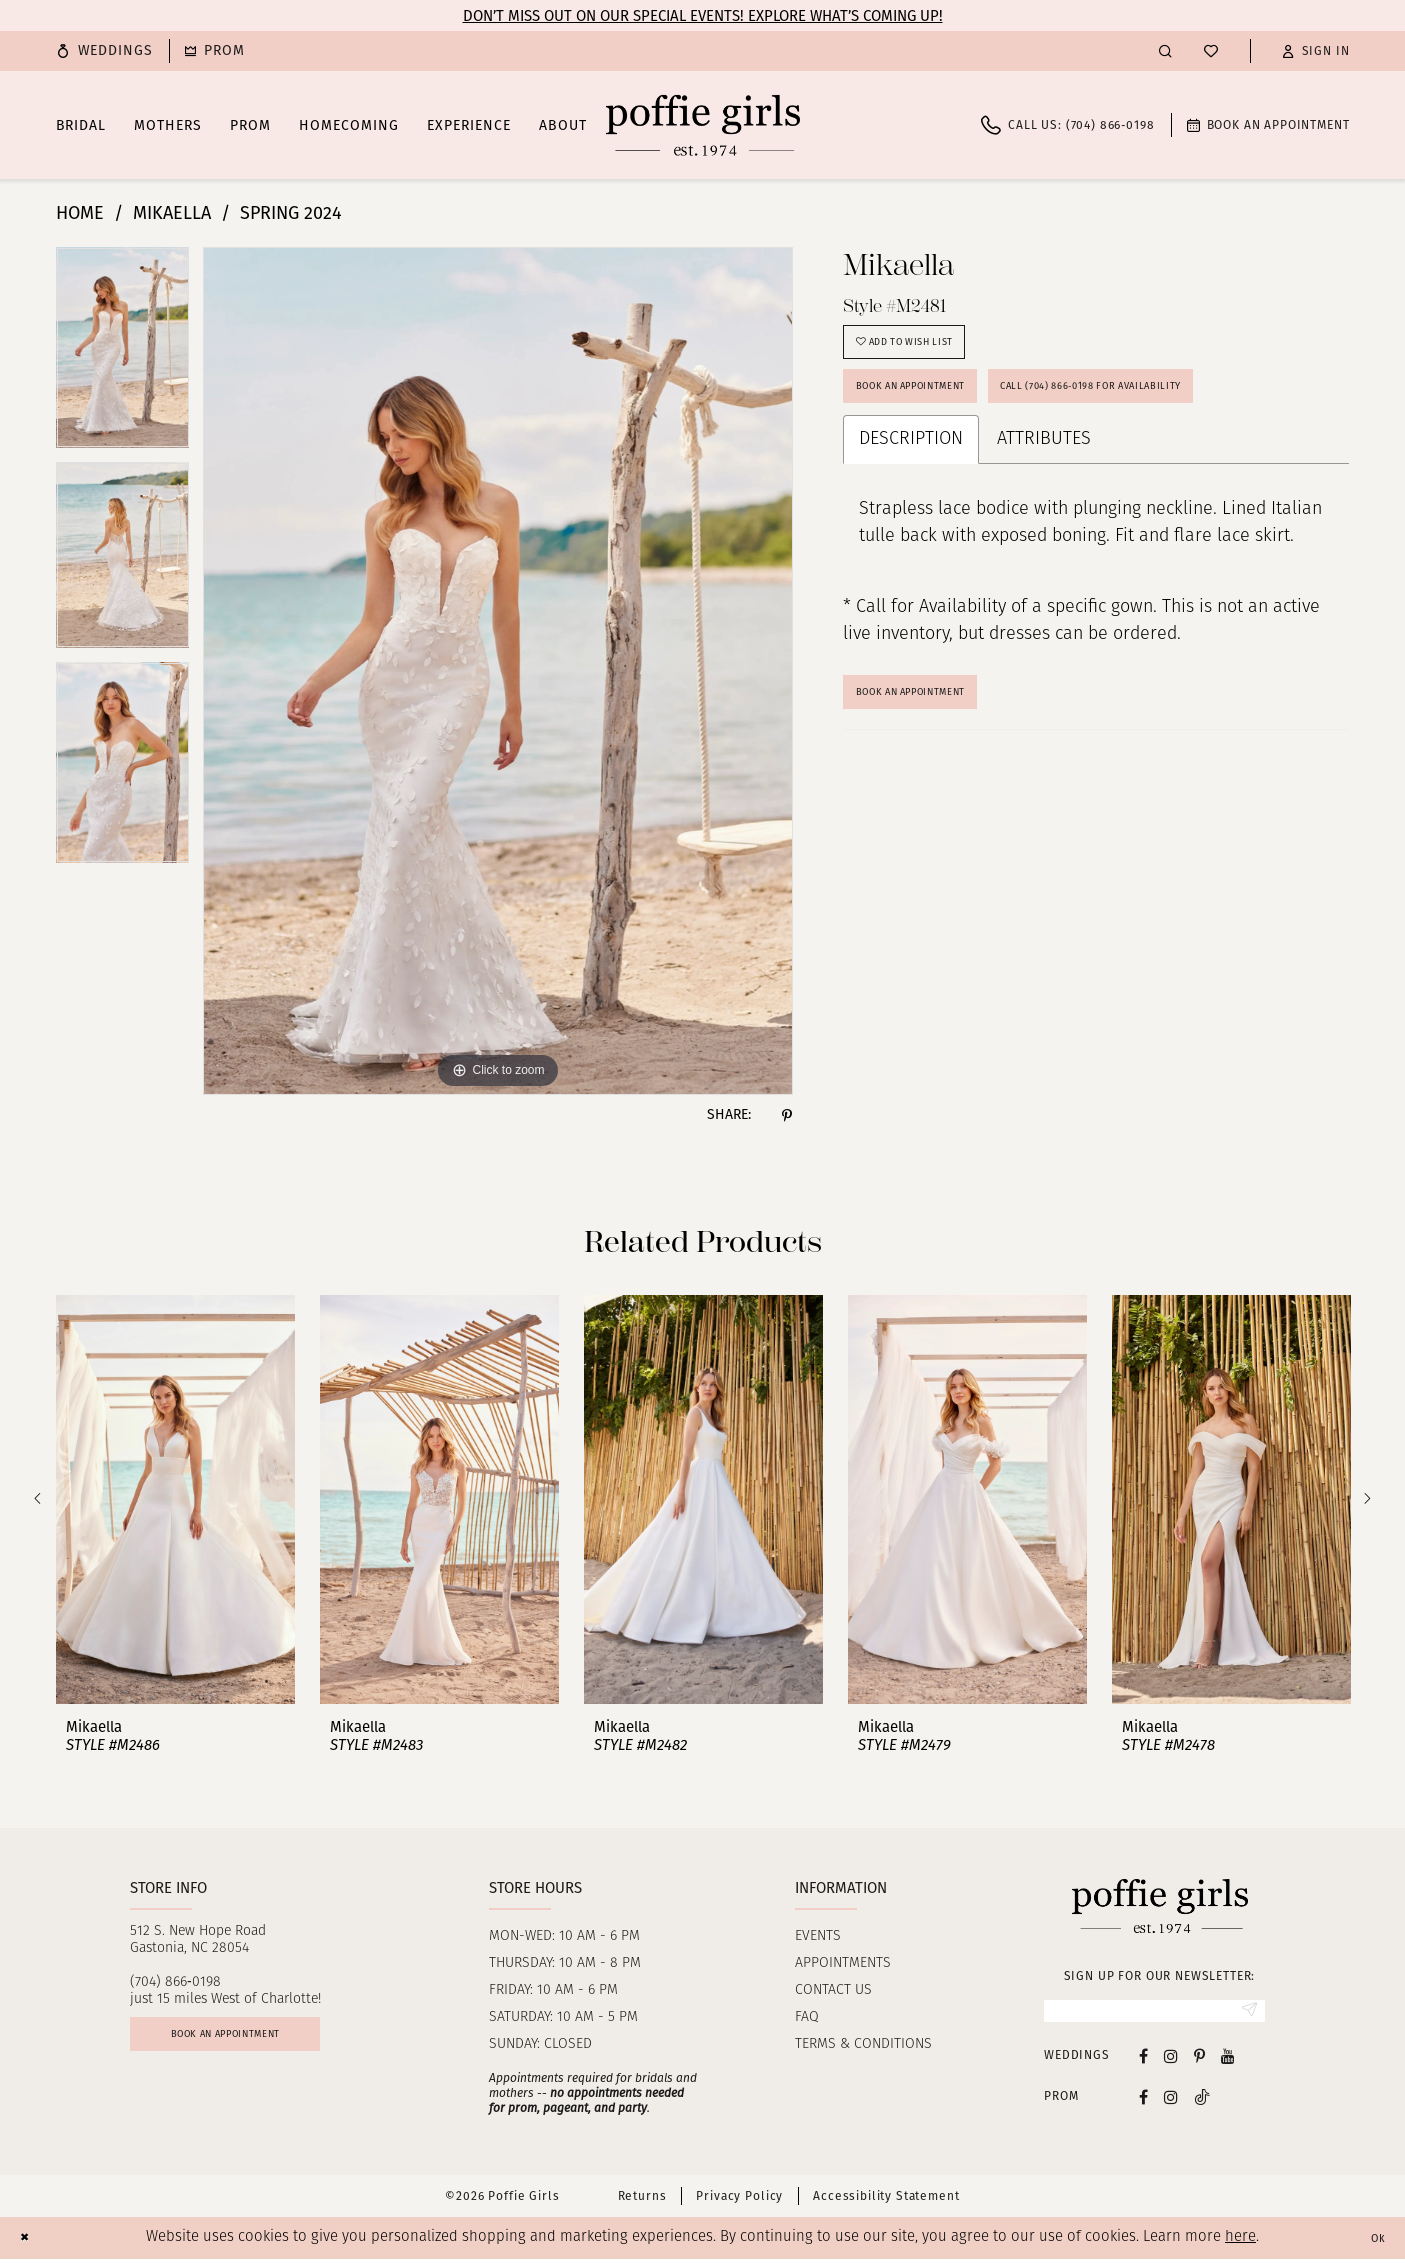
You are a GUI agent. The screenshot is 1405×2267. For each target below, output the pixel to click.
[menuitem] (105, 51)
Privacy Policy (739, 2204)
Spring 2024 (291, 213)
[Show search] (1165, 50)
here (1240, 2245)
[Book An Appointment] (1268, 125)
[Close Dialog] (29, 2245)
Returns (642, 2204)
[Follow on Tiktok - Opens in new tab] (1202, 2104)
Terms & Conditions (863, 2044)
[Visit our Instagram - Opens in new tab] (1171, 2063)
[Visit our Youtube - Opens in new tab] (1228, 2063)
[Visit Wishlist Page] (1211, 51)
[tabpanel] (123, 354)
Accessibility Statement (886, 2204)
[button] (1316, 51)
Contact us (833, 1990)
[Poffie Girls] (703, 125)
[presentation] (175, 1499)
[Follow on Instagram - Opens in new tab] (1171, 2104)
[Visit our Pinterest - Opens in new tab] (1199, 2063)
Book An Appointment (939, 730)
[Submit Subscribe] (1243, 2015)
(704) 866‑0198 (175, 1982)
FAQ (807, 2017)
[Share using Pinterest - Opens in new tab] (787, 1115)
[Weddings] (105, 51)
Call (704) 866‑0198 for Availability (1190, 412)
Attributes (1044, 472)
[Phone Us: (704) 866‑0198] (1067, 125)
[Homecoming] (215, 51)
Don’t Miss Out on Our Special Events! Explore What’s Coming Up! (703, 16)
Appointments (843, 1963)
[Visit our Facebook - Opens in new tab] (1143, 2063)
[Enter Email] (1154, 2015)
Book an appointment (262, 2043)
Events (818, 1936)
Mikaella (172, 213)
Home (80, 213)
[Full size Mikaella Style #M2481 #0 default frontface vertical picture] (498, 671)
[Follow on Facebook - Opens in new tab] (1143, 2104)
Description (911, 472)
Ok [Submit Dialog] (1373, 2246)
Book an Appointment (939, 412)
